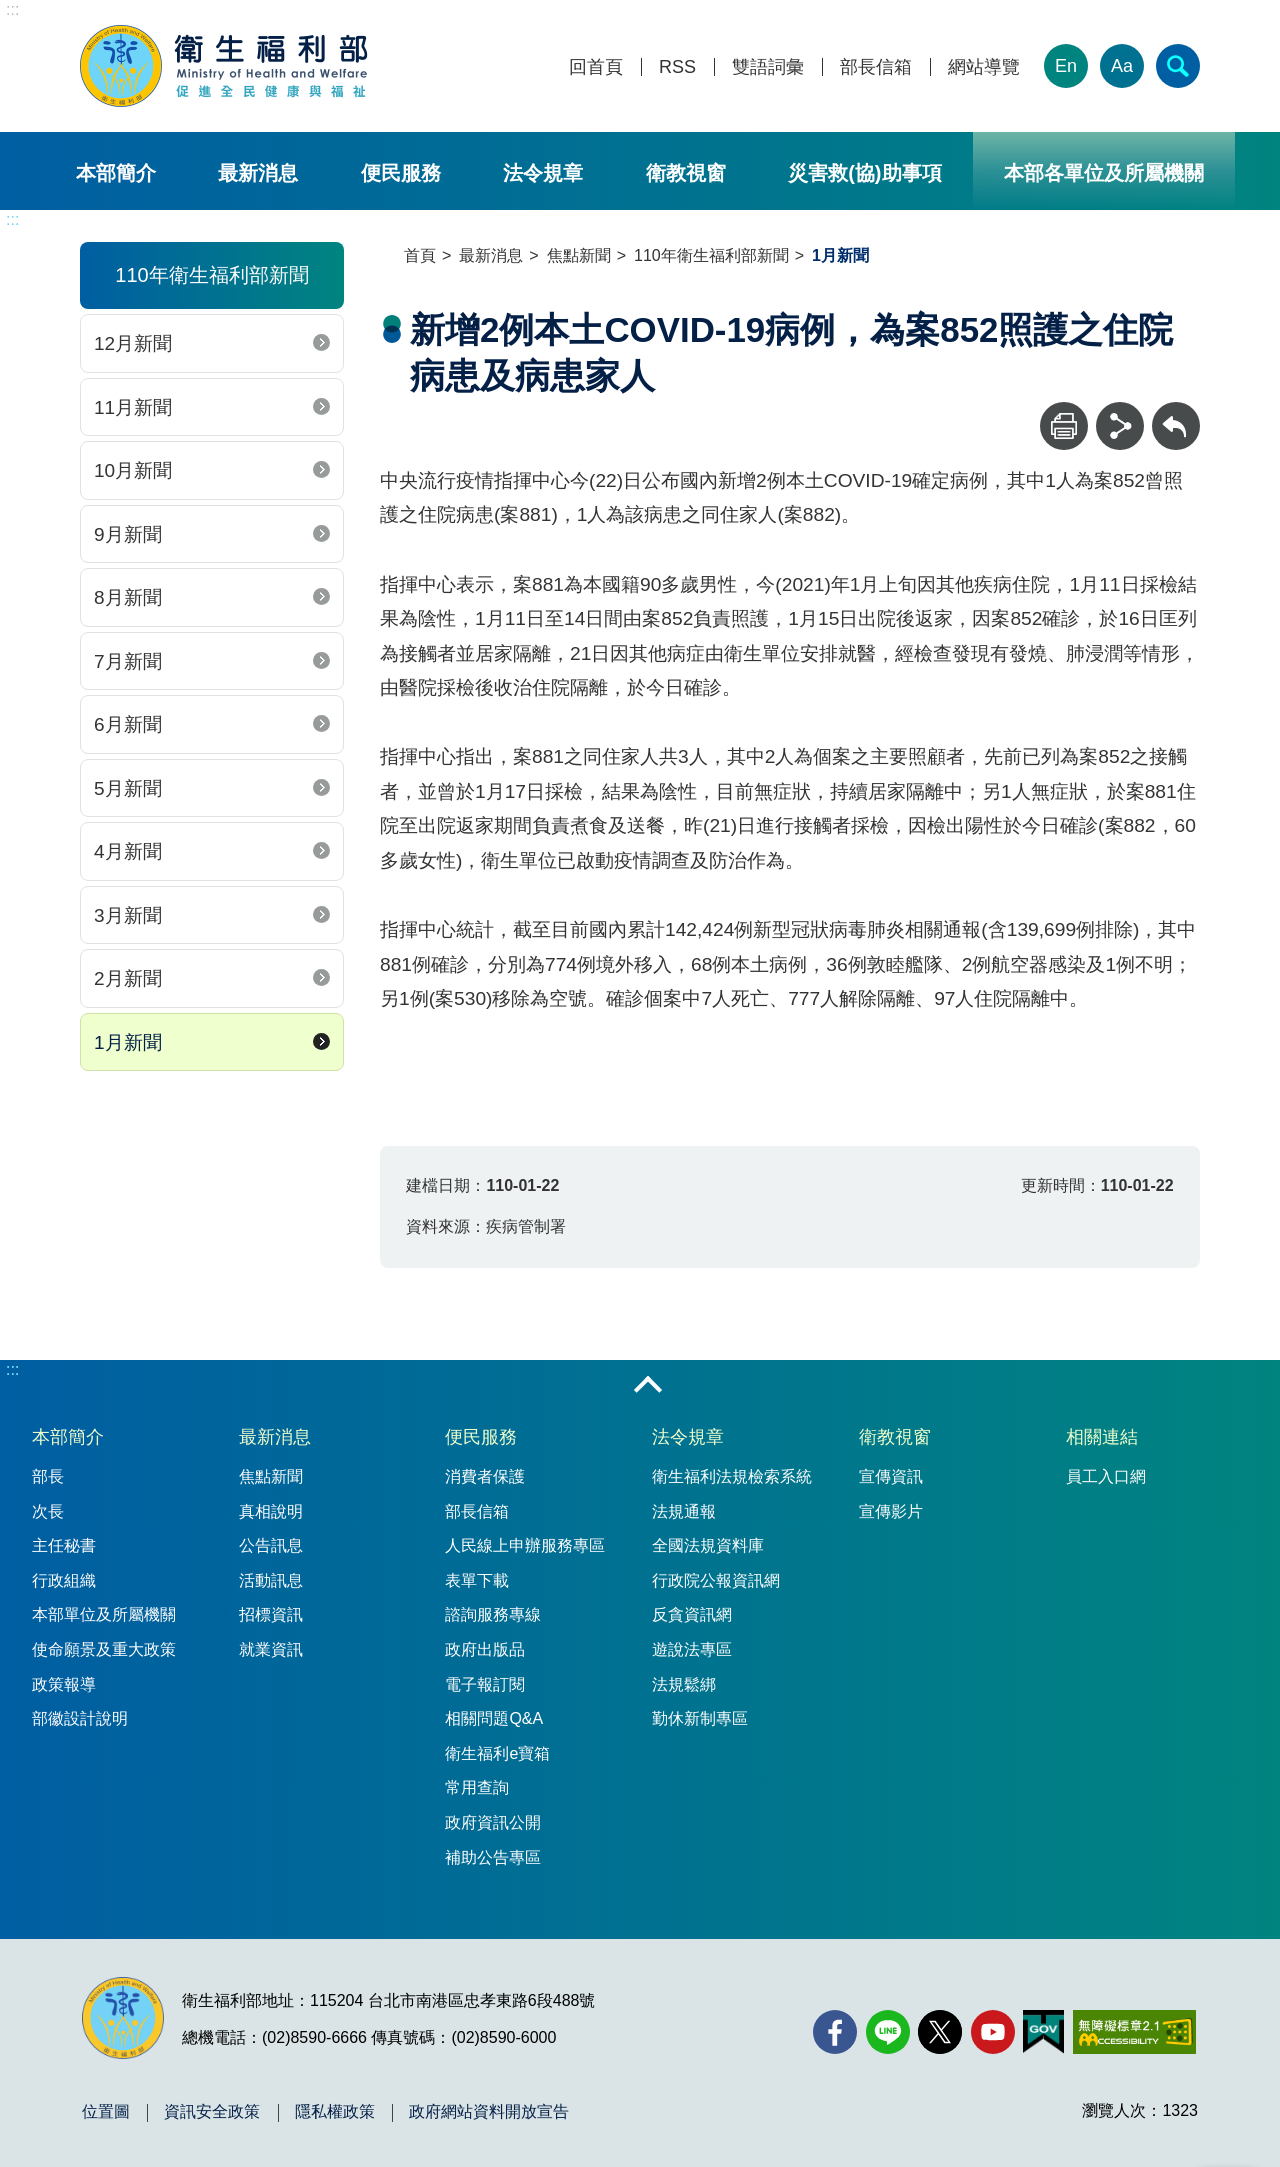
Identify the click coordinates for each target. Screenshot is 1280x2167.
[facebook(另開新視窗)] (835, 2032)
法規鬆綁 (684, 1684)
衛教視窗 (686, 173)
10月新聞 (133, 470)
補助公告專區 (493, 1857)
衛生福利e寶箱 (497, 1753)
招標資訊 (271, 1614)
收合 (648, 1386)
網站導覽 (984, 67)
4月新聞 (128, 851)
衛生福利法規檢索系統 (732, 1476)
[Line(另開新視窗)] (888, 2032)
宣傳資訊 (891, 1476)
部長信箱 (876, 67)
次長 (48, 1511)
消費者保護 (485, 1476)
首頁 (420, 255)
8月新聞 (128, 597)
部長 (48, 1476)
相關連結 (1102, 1437)
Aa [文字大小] (1122, 66)
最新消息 (258, 173)
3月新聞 (128, 915)
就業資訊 (271, 1649)
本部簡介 (116, 173)
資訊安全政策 (212, 2112)
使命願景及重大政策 (104, 1649)
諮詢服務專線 (493, 1614)
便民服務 (401, 173)
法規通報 (684, 1511)
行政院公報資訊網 (716, 1580)
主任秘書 (64, 1545)
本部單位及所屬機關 (104, 1614)
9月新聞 (128, 534)
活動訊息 (271, 1580)
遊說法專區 (692, 1649)
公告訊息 (271, 1545)
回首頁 (596, 67)
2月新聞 (128, 978)
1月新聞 (128, 1042)
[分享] (1120, 426)
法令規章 (543, 173)
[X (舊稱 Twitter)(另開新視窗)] (940, 2032)
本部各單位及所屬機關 (1104, 173)
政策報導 (64, 1684)
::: (12, 9)
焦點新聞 (579, 255)
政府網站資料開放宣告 (489, 2112)
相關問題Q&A (494, 1718)
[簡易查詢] (1178, 66)
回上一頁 (1176, 411)
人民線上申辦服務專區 (525, 1545)
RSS (677, 67)
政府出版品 (485, 1649)
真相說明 (271, 1511)
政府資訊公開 (493, 1822)
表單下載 (477, 1580)
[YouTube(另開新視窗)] (993, 2032)
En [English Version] (1066, 66)
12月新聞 (133, 343)
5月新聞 (128, 788)
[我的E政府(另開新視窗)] (1043, 2032)
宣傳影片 (891, 1511)
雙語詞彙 (768, 67)
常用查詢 (477, 1787)
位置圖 (106, 2112)
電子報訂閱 (485, 1684)
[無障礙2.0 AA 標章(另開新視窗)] (1134, 2032)
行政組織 (64, 1580)
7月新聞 (128, 661)
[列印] (1064, 426)
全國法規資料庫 (708, 1545)
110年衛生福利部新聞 (711, 255)
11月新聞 (133, 407)
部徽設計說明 (80, 1718)
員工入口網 (1106, 1476)
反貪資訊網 (692, 1614)
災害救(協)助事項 (864, 173)
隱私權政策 (335, 2112)
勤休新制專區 (700, 1718)
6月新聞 (128, 724)
